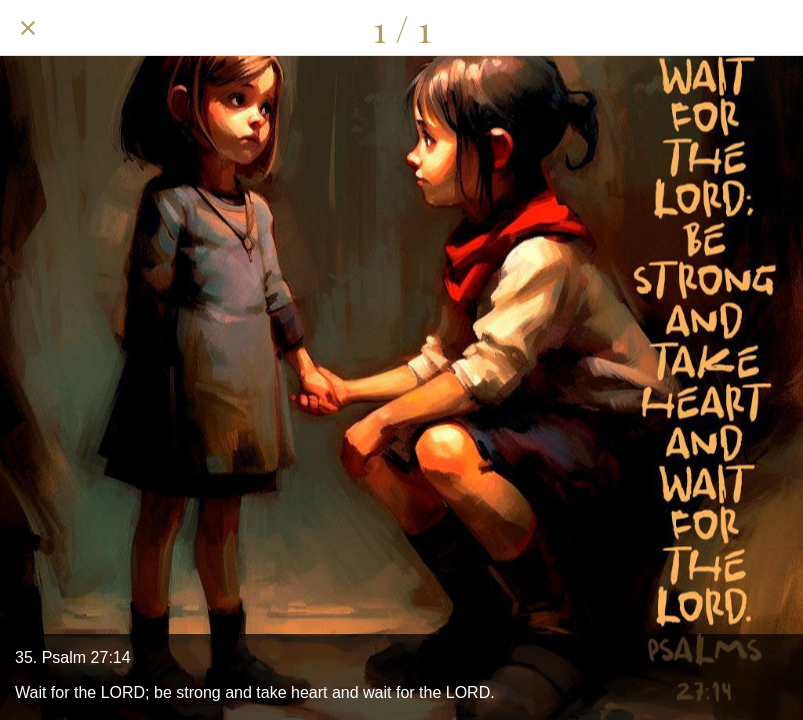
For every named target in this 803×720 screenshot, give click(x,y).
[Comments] (723, 28)
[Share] (671, 28)
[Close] (28, 28)
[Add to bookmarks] (775, 28)
